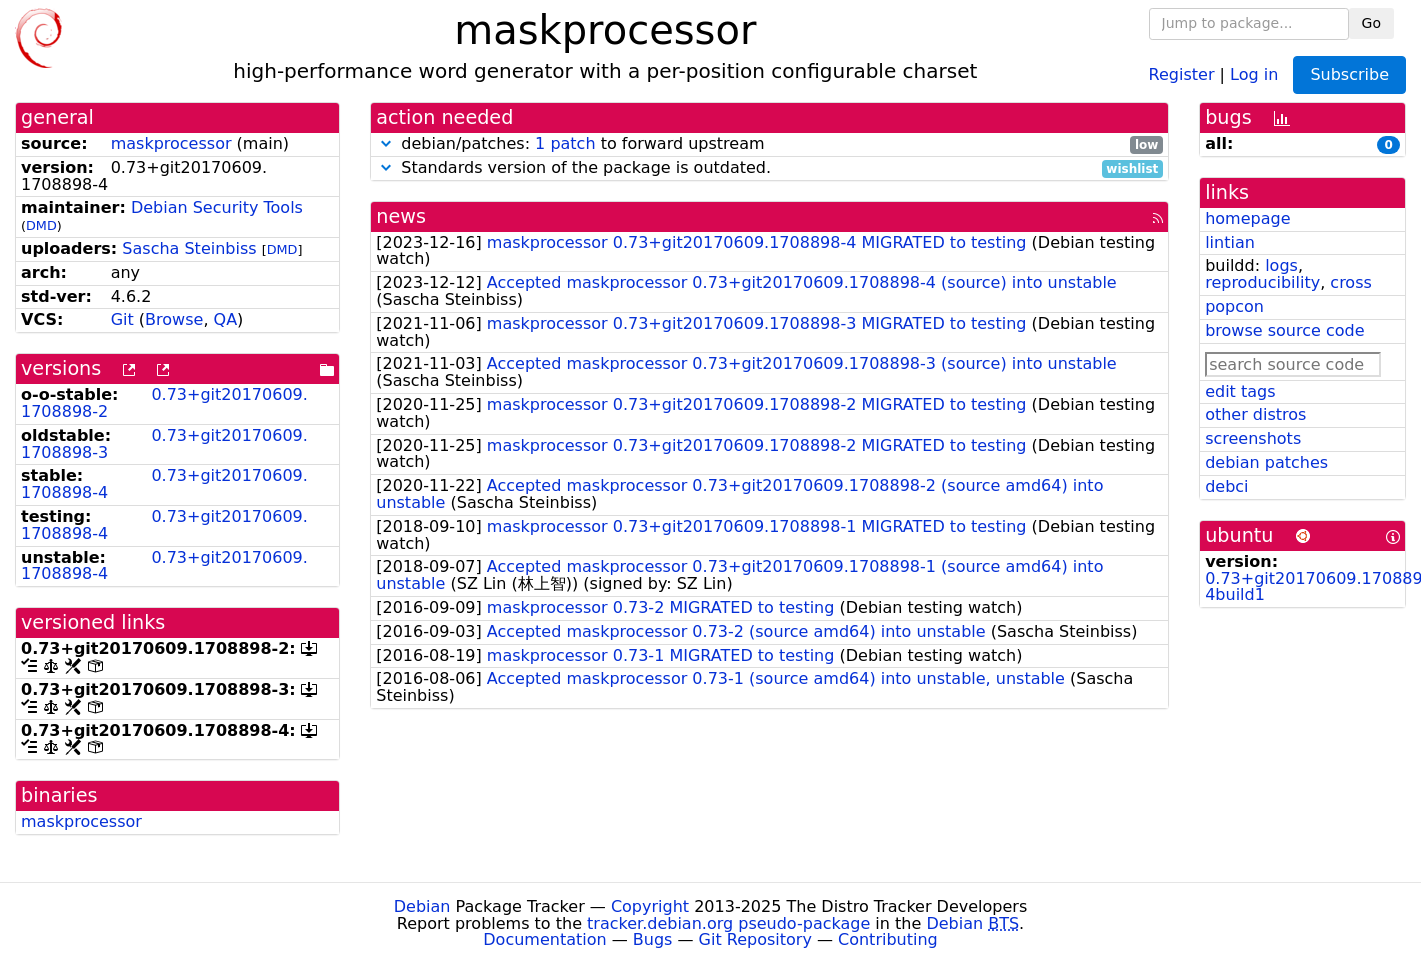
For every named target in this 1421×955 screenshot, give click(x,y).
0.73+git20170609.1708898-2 (164, 403)
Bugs (653, 939)
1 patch (565, 143)
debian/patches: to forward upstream (769, 144)
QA (226, 319)
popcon (1234, 306)
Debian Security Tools (217, 207)
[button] (386, 143)
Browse (174, 319)
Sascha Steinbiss (189, 248)
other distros (1255, 414)
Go (1371, 23)
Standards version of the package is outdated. (769, 168)
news (401, 216)
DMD (41, 225)
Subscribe (1349, 74)
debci (1226, 486)
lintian (1230, 242)
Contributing (888, 939)
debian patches (1266, 462)
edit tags (1240, 391)
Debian (422, 906)
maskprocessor (171, 143)
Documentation (544, 939)
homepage (1247, 218)
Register (1182, 73)
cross (1350, 282)
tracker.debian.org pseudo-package (728, 923)
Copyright (650, 906)
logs (1281, 265)
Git (122, 319)
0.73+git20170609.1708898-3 (164, 444)
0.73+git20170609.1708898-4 (164, 484)
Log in (1254, 73)
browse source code (1284, 330)
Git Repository (755, 939)
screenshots (1253, 438)
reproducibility (1262, 282)
